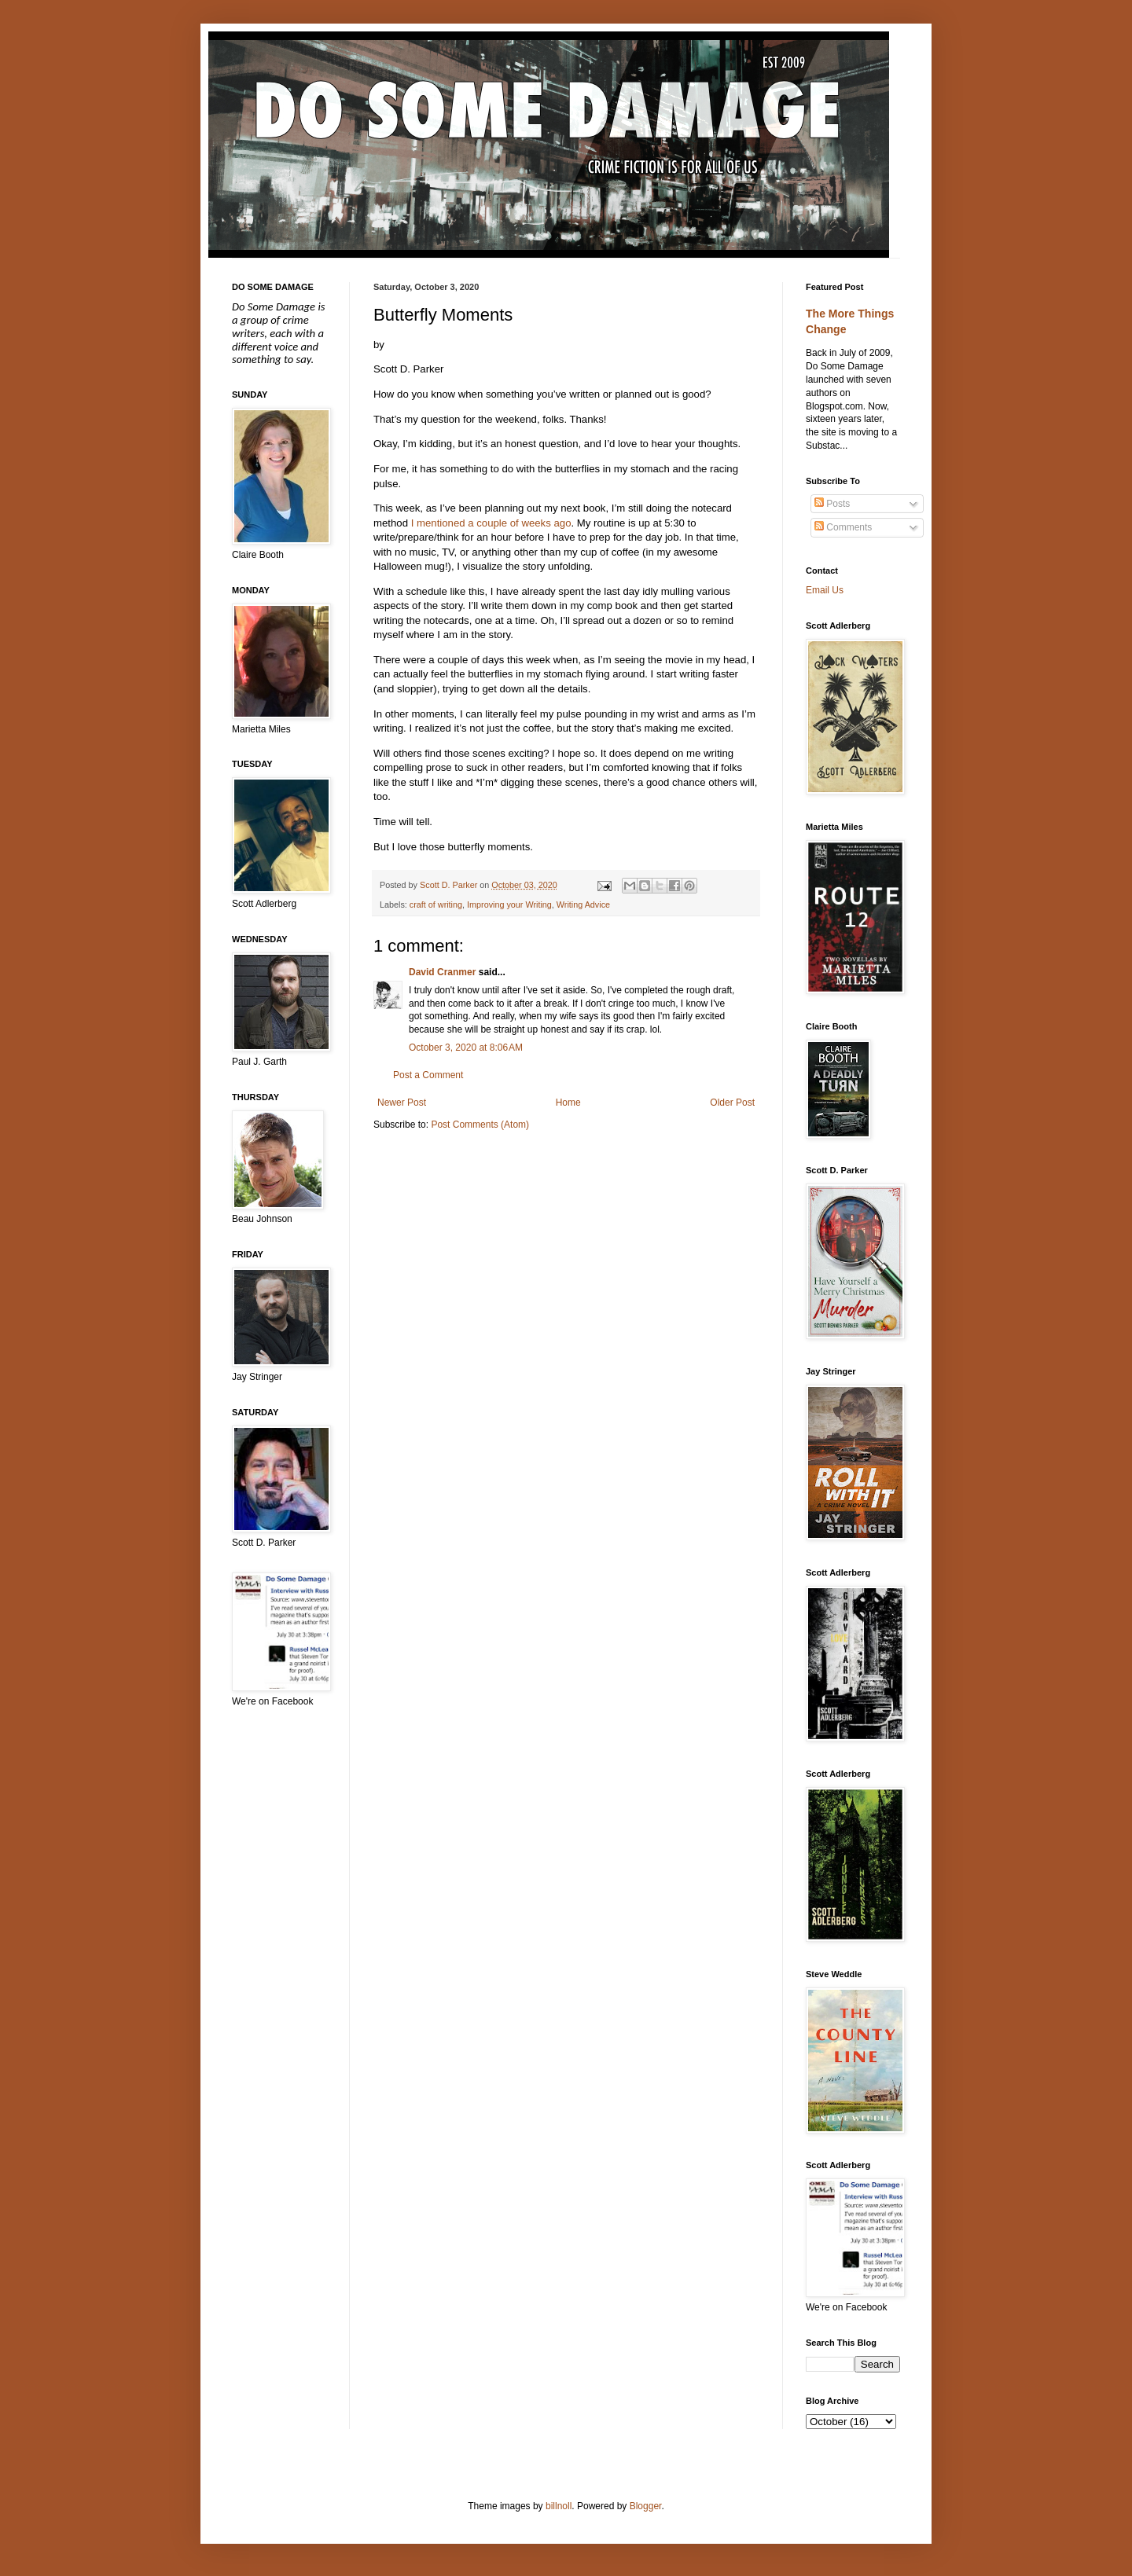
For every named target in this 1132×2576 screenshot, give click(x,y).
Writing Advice (583, 904)
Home (568, 1102)
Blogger (646, 2506)
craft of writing (436, 904)
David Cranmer (442, 972)
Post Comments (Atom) (480, 1124)
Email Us (824, 590)
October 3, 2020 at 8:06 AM (466, 1047)
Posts (832, 503)
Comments (843, 527)
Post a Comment (428, 1075)
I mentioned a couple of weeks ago (491, 523)
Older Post (732, 1102)
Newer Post (401, 1102)
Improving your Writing (509, 904)
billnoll (559, 2506)
